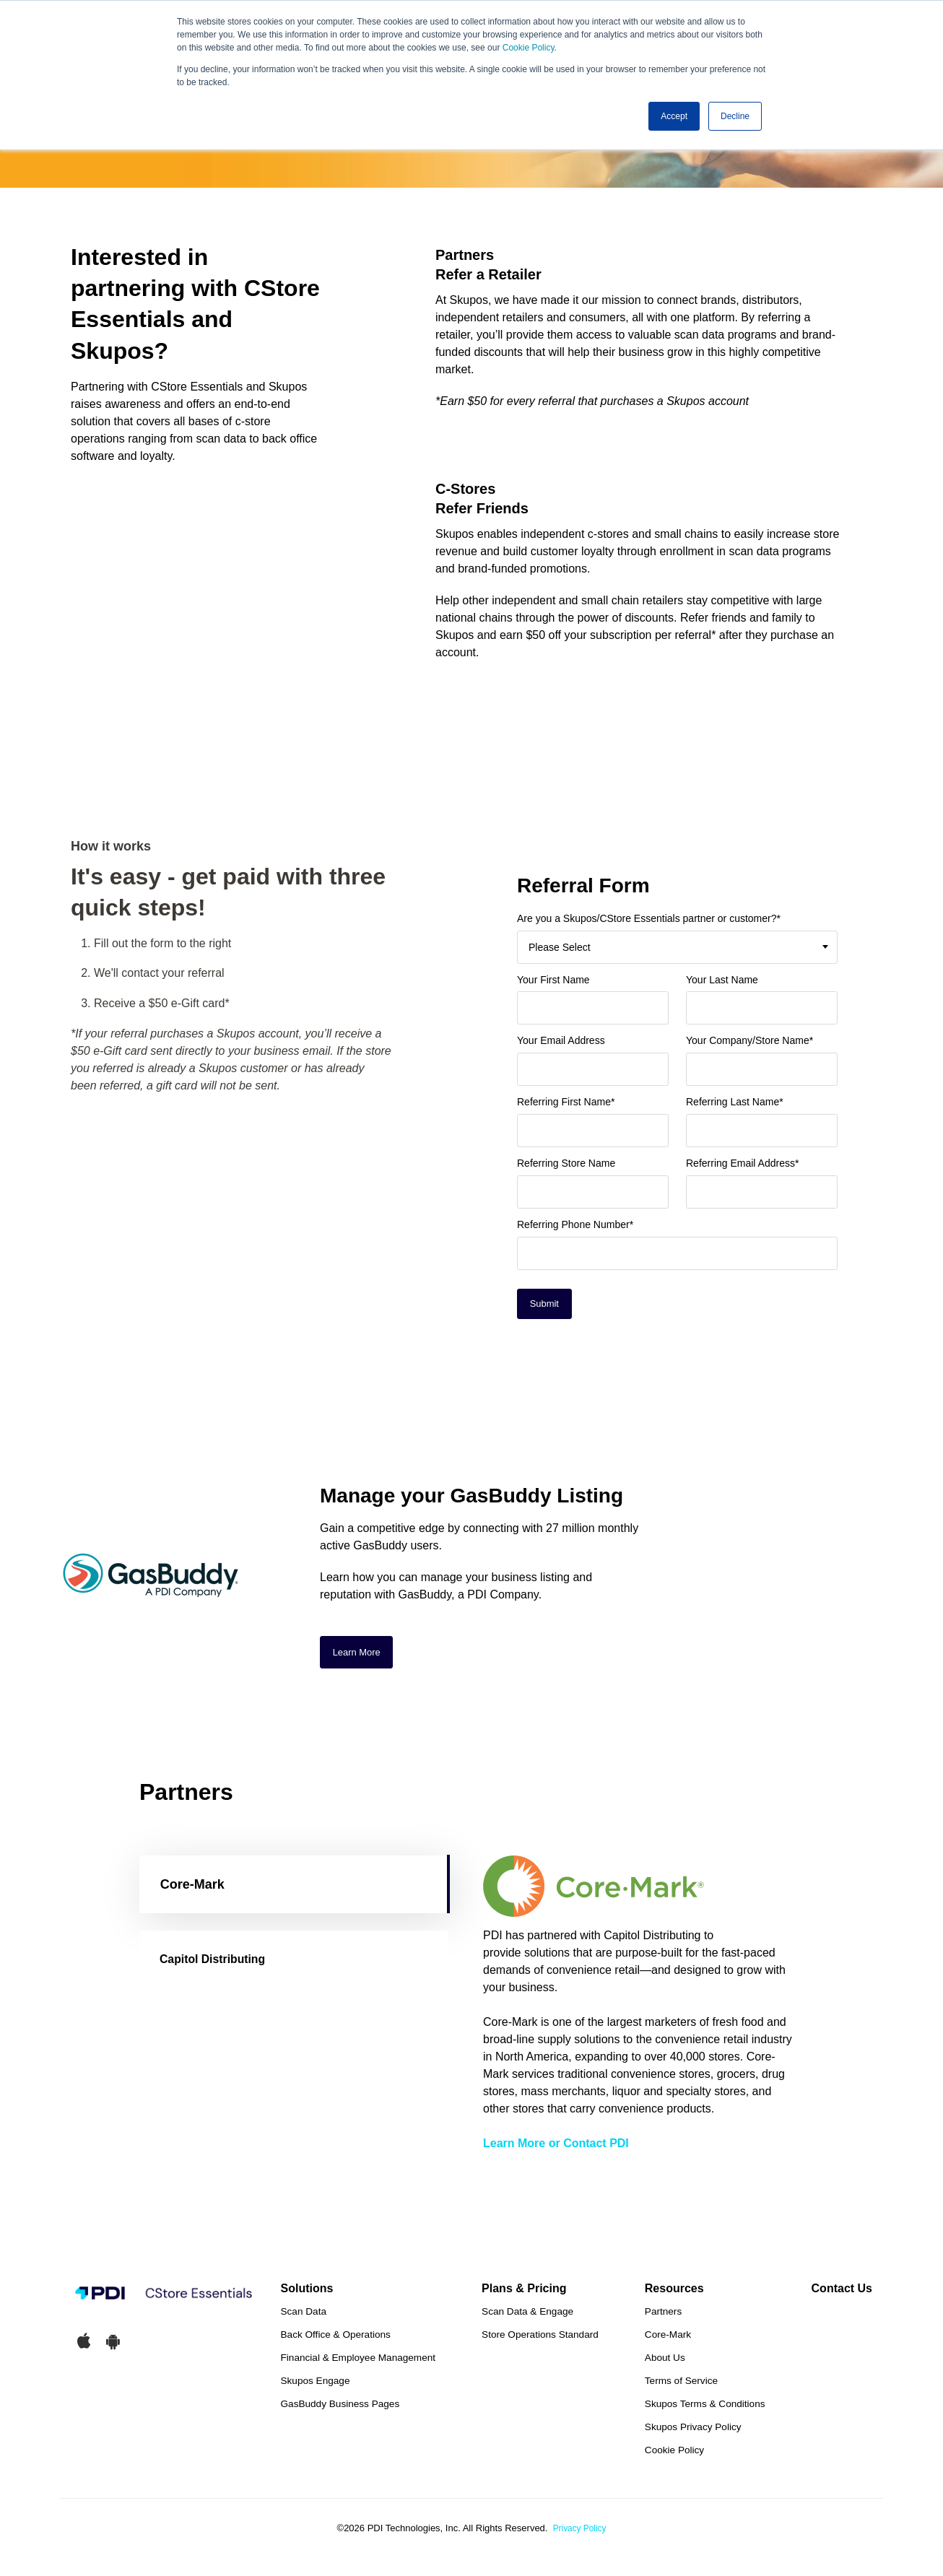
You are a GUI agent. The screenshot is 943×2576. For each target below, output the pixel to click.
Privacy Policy (579, 2533)
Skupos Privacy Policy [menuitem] (693, 2432)
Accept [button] (674, 116)
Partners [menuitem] (663, 2317)
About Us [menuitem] (665, 2363)
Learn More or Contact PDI (556, 2148)
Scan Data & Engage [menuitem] (527, 2317)
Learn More (360, 1655)
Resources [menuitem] (674, 2294)
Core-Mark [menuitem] (668, 2340)
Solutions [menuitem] (307, 2294)
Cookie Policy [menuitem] (674, 2455)
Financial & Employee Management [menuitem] (358, 2363)
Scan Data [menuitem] (303, 2317)
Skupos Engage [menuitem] (315, 2386)
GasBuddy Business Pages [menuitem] (340, 2409)
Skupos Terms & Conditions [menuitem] (705, 2409)
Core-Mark (192, 1888)
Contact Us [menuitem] (842, 2294)
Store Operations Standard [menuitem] (540, 2340)
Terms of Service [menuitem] (681, 2386)
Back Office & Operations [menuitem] (336, 2340)
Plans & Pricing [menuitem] (524, 2294)
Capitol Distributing (220, 1964)
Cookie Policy (529, 48)
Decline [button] (735, 116)
